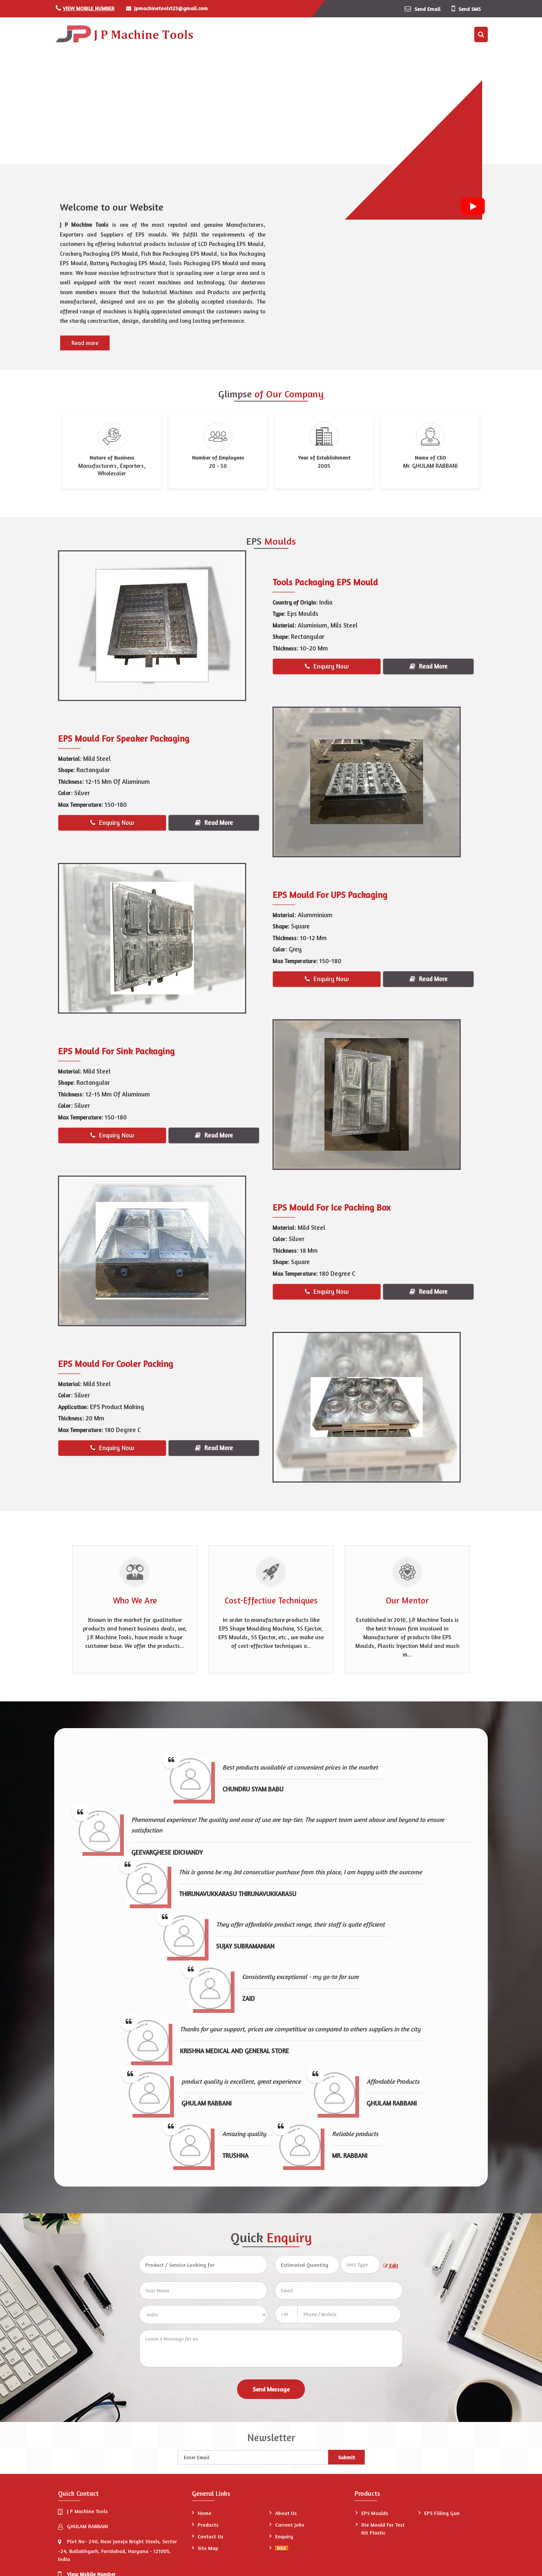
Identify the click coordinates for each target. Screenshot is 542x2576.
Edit (390, 2266)
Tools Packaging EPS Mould (325, 582)
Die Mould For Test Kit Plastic (383, 2528)
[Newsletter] (253, 2457)
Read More (429, 666)
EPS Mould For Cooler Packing (115, 1363)
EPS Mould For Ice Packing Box (331, 1207)
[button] (88, 8)
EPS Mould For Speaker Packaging (123, 738)
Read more (85, 343)
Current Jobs (289, 2524)
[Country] (203, 2314)
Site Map (208, 2548)
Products (208, 2524)
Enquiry (284, 2536)
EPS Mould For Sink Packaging (116, 1051)
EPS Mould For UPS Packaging (330, 894)
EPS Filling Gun (442, 2513)
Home (204, 2513)
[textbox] (360, 2264)
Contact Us (210, 2536)
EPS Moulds (374, 2513)
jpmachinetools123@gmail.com (171, 8)
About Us (286, 2513)
